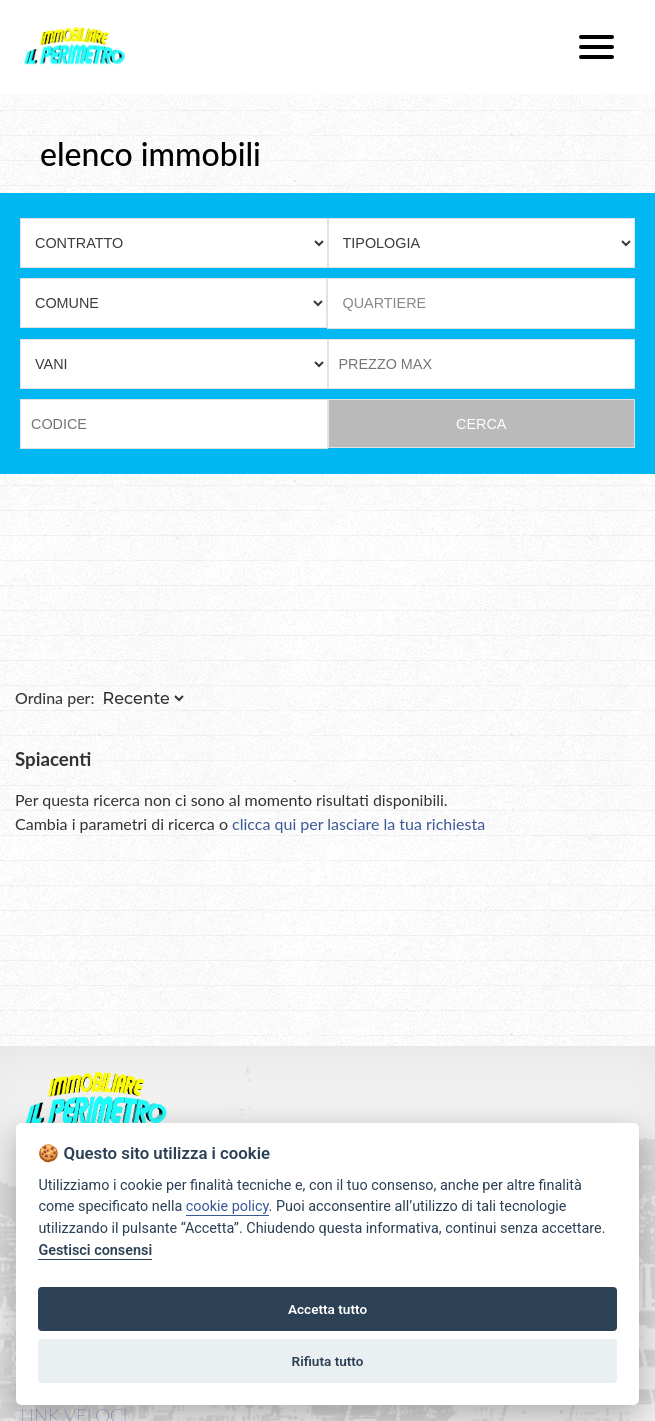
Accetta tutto (327, 1309)
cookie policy (227, 1206)
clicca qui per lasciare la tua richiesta (358, 823)
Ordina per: (55, 697)
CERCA (481, 424)
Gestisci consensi (95, 1250)
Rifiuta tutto (328, 1361)
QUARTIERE (385, 303)
